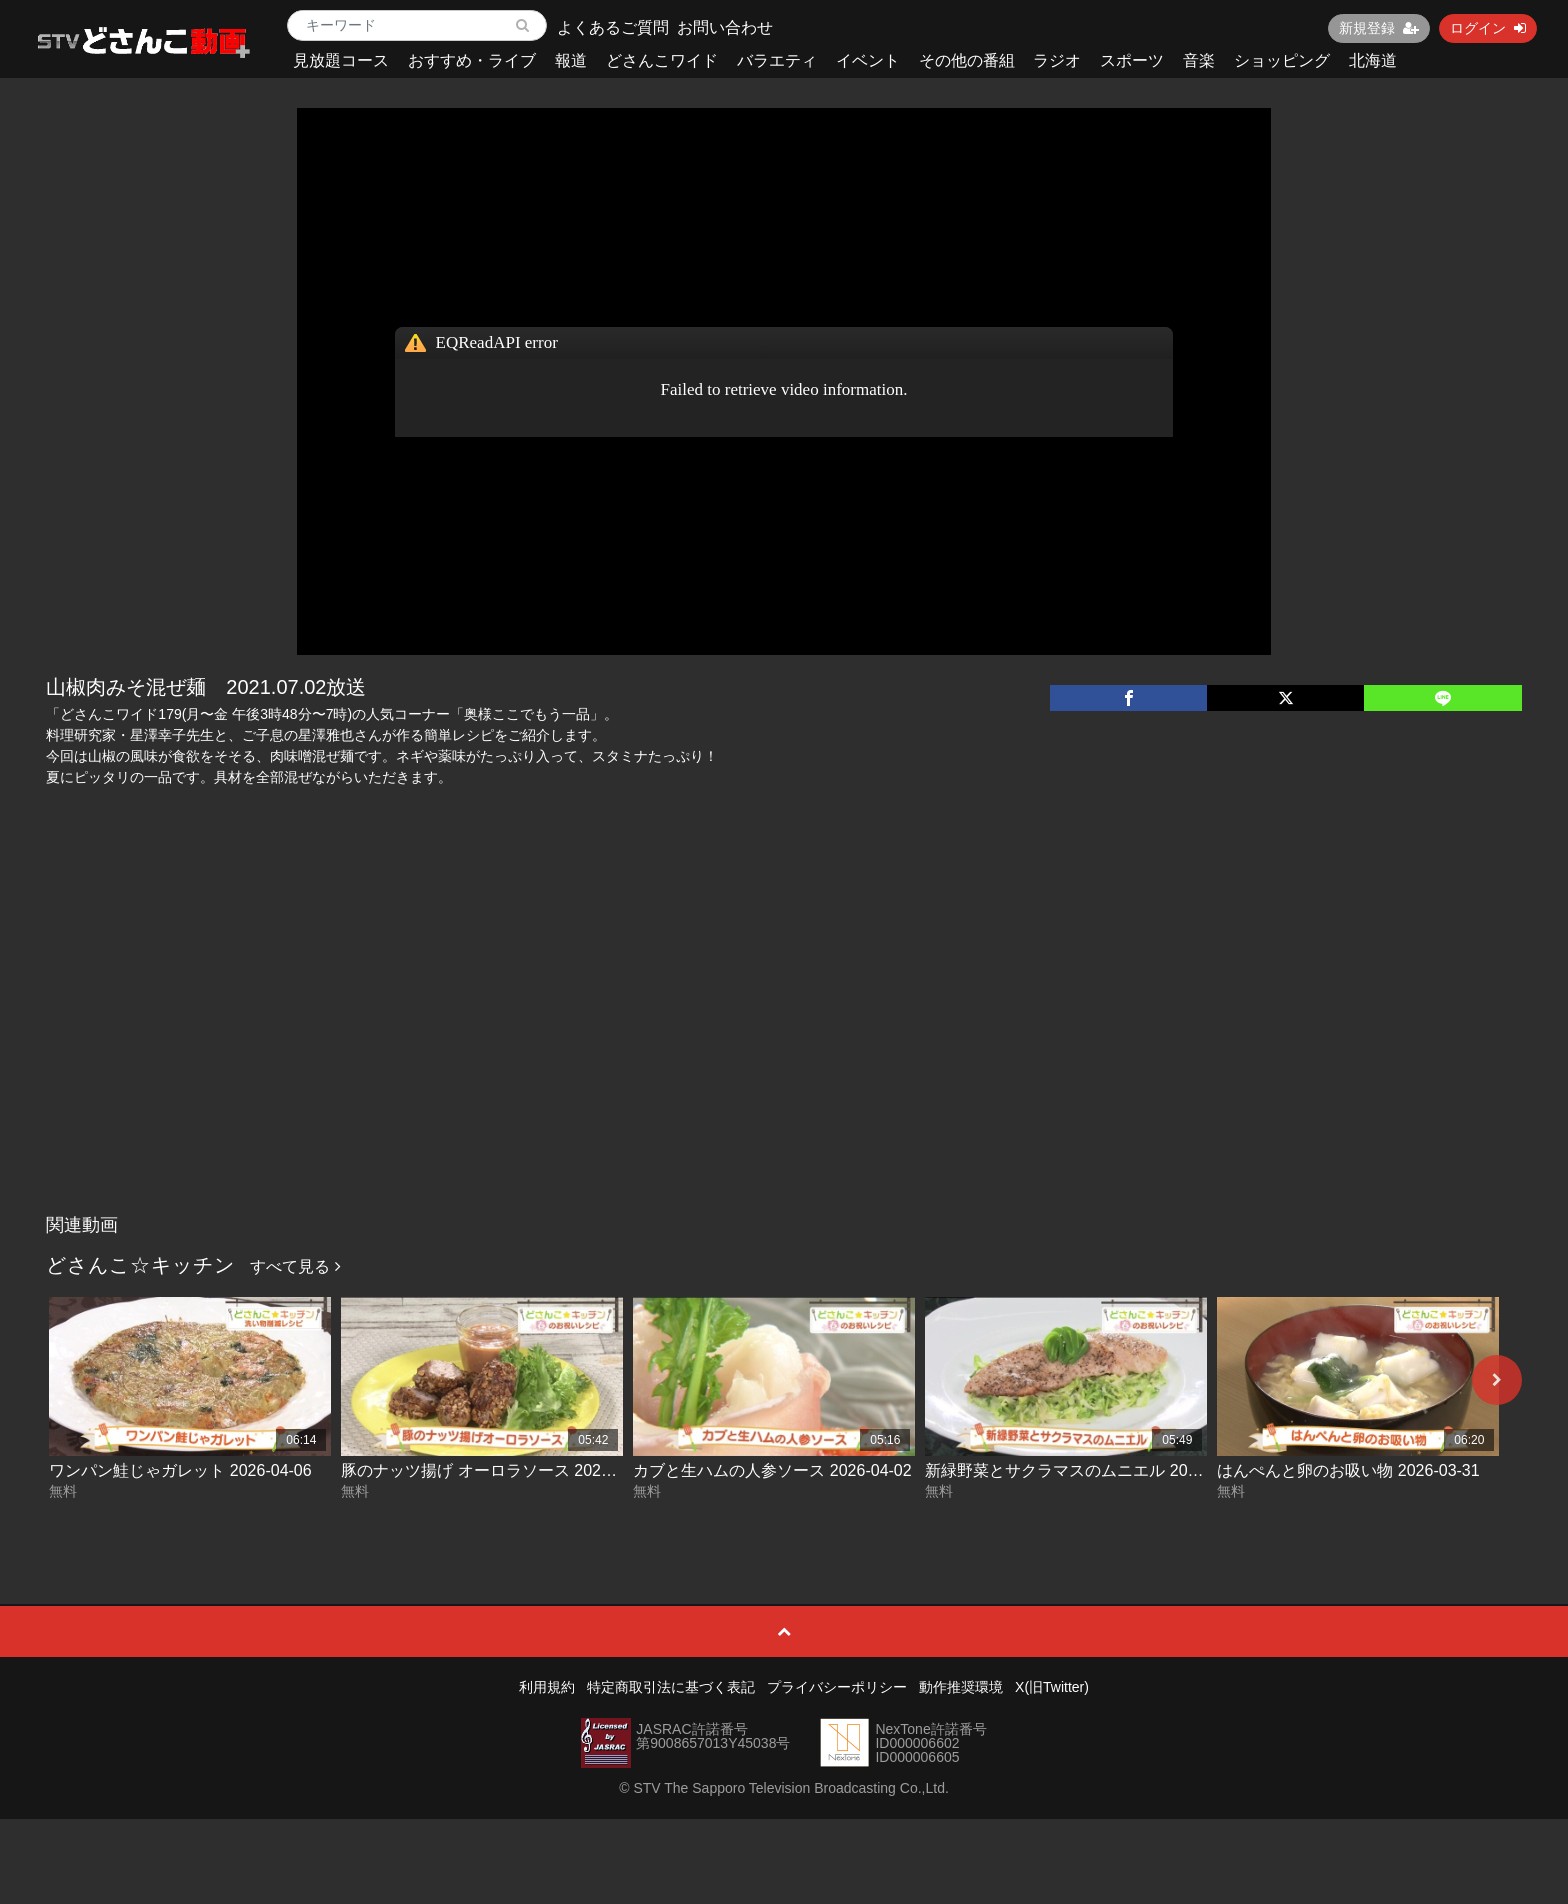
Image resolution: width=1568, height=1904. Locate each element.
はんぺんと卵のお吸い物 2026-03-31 (1348, 1470)
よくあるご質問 (613, 27)
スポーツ (1132, 60)
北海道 (1373, 60)
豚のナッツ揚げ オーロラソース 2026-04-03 (498, 1470)
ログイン (1488, 28)
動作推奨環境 (961, 1687)
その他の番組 (967, 60)
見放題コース (341, 60)
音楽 (1199, 60)
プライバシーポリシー (837, 1687)
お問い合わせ (725, 27)
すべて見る (295, 1266)
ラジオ (1057, 60)
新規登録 (1379, 28)
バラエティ (777, 60)
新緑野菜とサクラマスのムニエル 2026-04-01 (1088, 1470)
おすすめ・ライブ (472, 60)
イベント (868, 60)
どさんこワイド (662, 60)
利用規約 (547, 1687)
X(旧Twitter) (1052, 1687)
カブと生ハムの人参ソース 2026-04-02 (772, 1470)
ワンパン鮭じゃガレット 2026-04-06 (180, 1470)
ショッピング (1282, 60)
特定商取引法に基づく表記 (671, 1687)
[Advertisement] (784, 1055)
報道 (571, 60)
